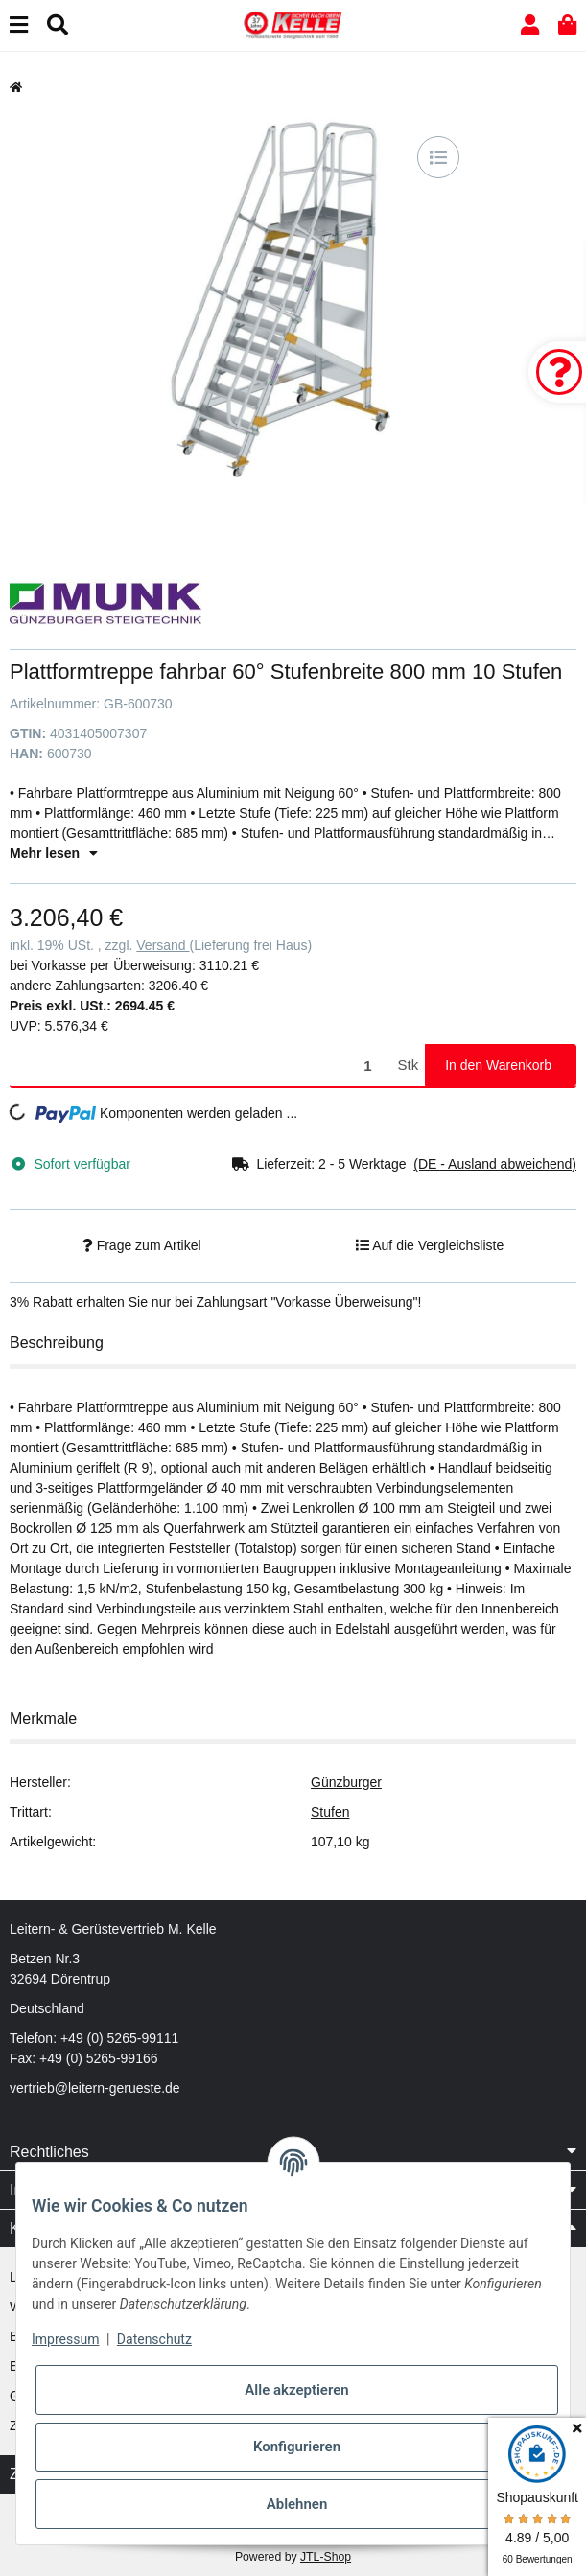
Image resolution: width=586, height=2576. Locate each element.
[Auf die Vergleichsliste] (438, 157)
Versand (162, 945)
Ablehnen (297, 2504)
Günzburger (346, 1782)
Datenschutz (154, 2339)
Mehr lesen (54, 853)
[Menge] (200, 1065)
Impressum (65, 2339)
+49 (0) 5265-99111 (119, 2038)
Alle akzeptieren (296, 2390)
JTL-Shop (325, 2557)
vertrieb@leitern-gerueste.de (95, 2088)
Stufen (330, 1812)
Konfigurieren (296, 2446)
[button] (530, 25)
